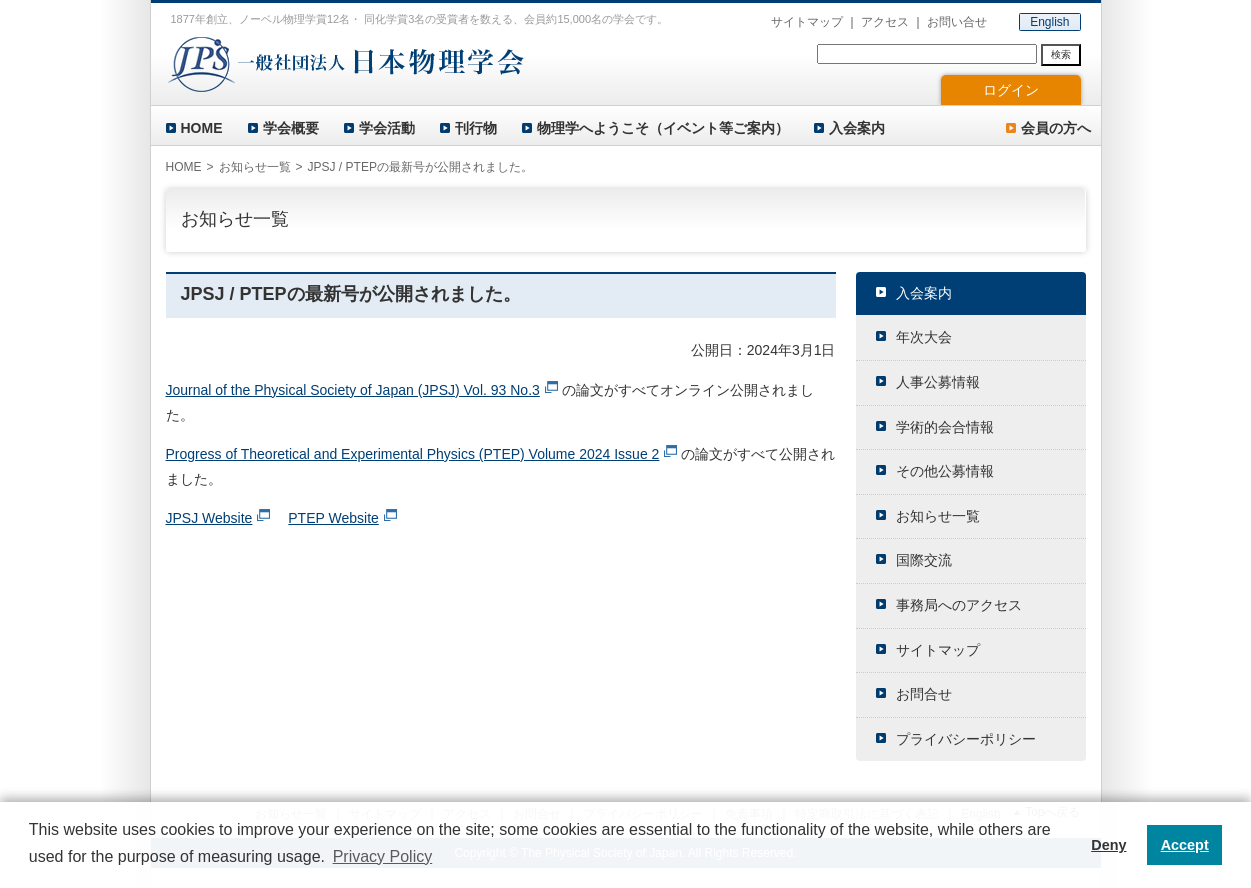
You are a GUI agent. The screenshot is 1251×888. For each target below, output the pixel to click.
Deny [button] (1108, 845)
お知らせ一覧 (255, 167)
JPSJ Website (209, 518)
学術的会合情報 (945, 427)
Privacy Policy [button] (383, 856)
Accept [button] (1185, 845)
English (1049, 22)
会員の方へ (1056, 128)
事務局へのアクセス (959, 605)
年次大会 (924, 337)
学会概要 (291, 128)
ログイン (1011, 90)
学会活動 (387, 128)
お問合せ (924, 694)
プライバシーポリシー (966, 739)
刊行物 (476, 128)
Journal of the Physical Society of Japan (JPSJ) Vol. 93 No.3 (353, 390)
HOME (202, 128)
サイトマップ (807, 22)
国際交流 (924, 560)
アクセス (885, 22)
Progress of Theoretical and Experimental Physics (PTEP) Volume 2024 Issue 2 (413, 454)
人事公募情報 (938, 382)
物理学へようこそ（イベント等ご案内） (663, 128)
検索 (1061, 54)
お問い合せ (957, 22)
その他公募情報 (945, 471)
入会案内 (857, 128)
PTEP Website (333, 518)
